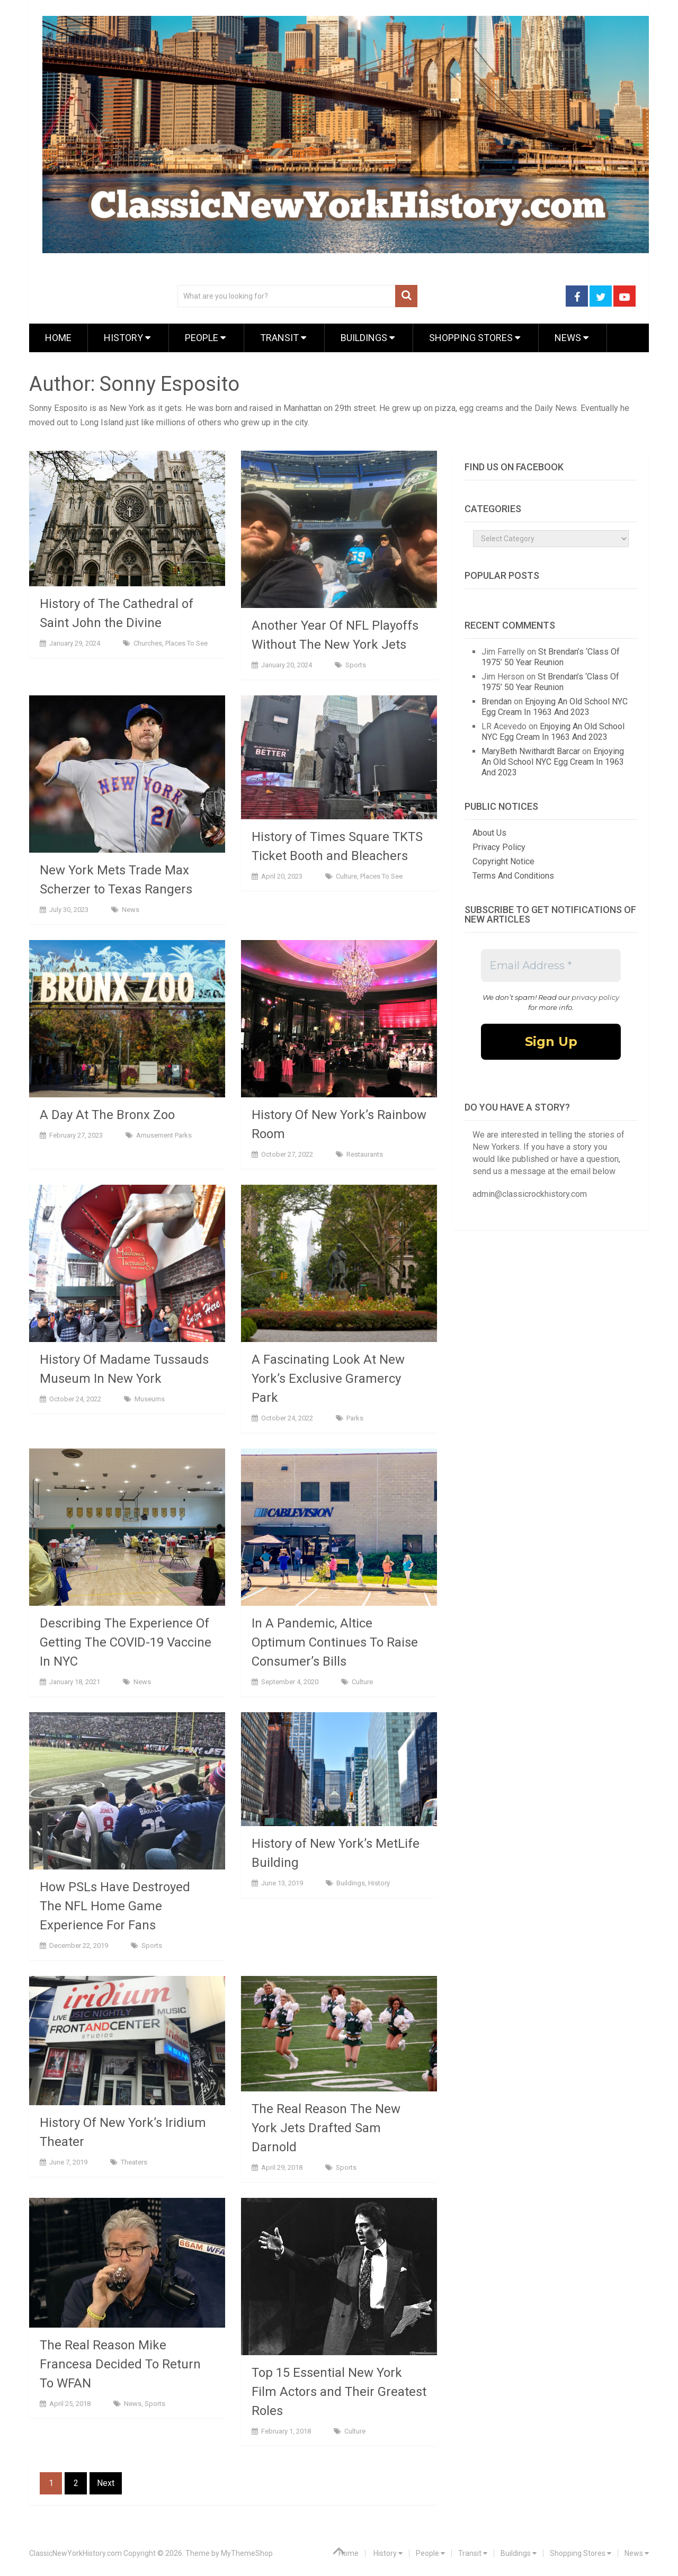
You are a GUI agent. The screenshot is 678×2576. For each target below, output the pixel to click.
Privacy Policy (498, 847)
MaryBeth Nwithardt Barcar (530, 751)
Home (58, 337)
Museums (150, 1399)
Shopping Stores (474, 337)
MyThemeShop (247, 2553)
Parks (354, 1418)
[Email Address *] (551, 965)
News (571, 337)
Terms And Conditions (513, 876)
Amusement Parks (164, 1135)
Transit (283, 337)
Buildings (368, 337)
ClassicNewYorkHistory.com (75, 2553)
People (205, 337)
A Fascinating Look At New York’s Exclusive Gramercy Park (328, 1378)
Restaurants (364, 1154)
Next (105, 2483)
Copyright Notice (503, 861)
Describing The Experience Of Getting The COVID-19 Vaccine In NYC (125, 1642)
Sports (355, 665)
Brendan (496, 701)
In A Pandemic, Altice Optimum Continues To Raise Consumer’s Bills (335, 1642)
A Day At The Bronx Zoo (107, 1114)
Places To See (186, 643)
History (127, 337)
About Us (489, 833)
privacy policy (595, 997)
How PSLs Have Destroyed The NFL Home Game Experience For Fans (115, 1906)
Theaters (134, 2162)
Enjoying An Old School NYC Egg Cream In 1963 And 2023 (554, 706)
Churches (147, 643)
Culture (346, 876)
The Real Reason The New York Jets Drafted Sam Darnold (326, 2127)
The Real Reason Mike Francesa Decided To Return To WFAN (120, 2364)
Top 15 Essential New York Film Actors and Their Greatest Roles (339, 2391)
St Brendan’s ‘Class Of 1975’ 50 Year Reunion (550, 657)
